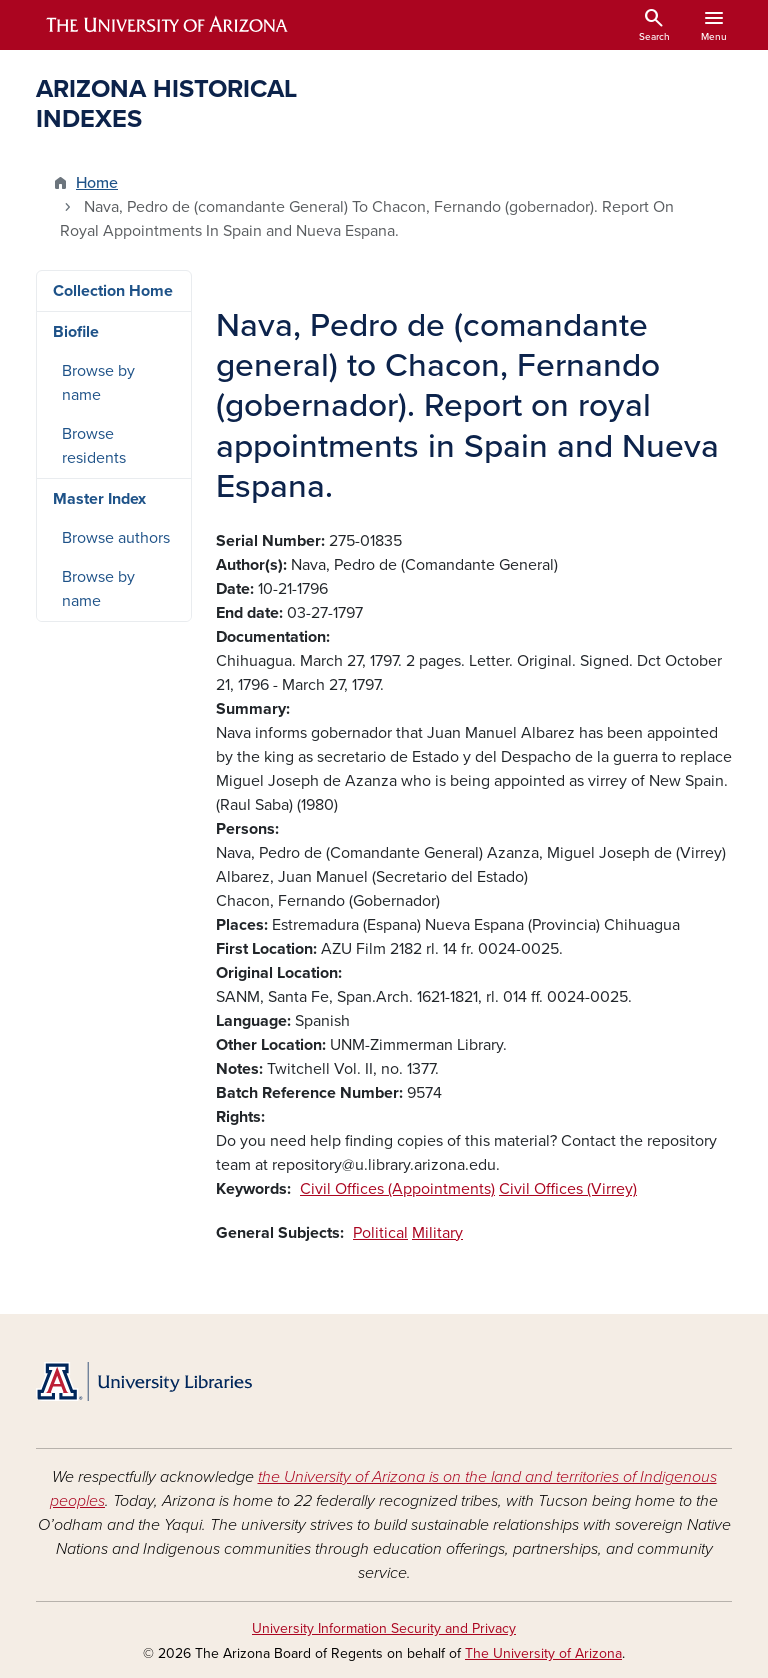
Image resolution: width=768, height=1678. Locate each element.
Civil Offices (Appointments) (397, 1189)
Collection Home (113, 291)
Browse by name (98, 383)
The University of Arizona (543, 1653)
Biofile (76, 332)
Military (437, 1233)
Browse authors (116, 538)
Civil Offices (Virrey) (568, 1189)
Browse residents (94, 446)
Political (380, 1233)
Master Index (99, 499)
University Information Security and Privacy (384, 1628)
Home (97, 183)
